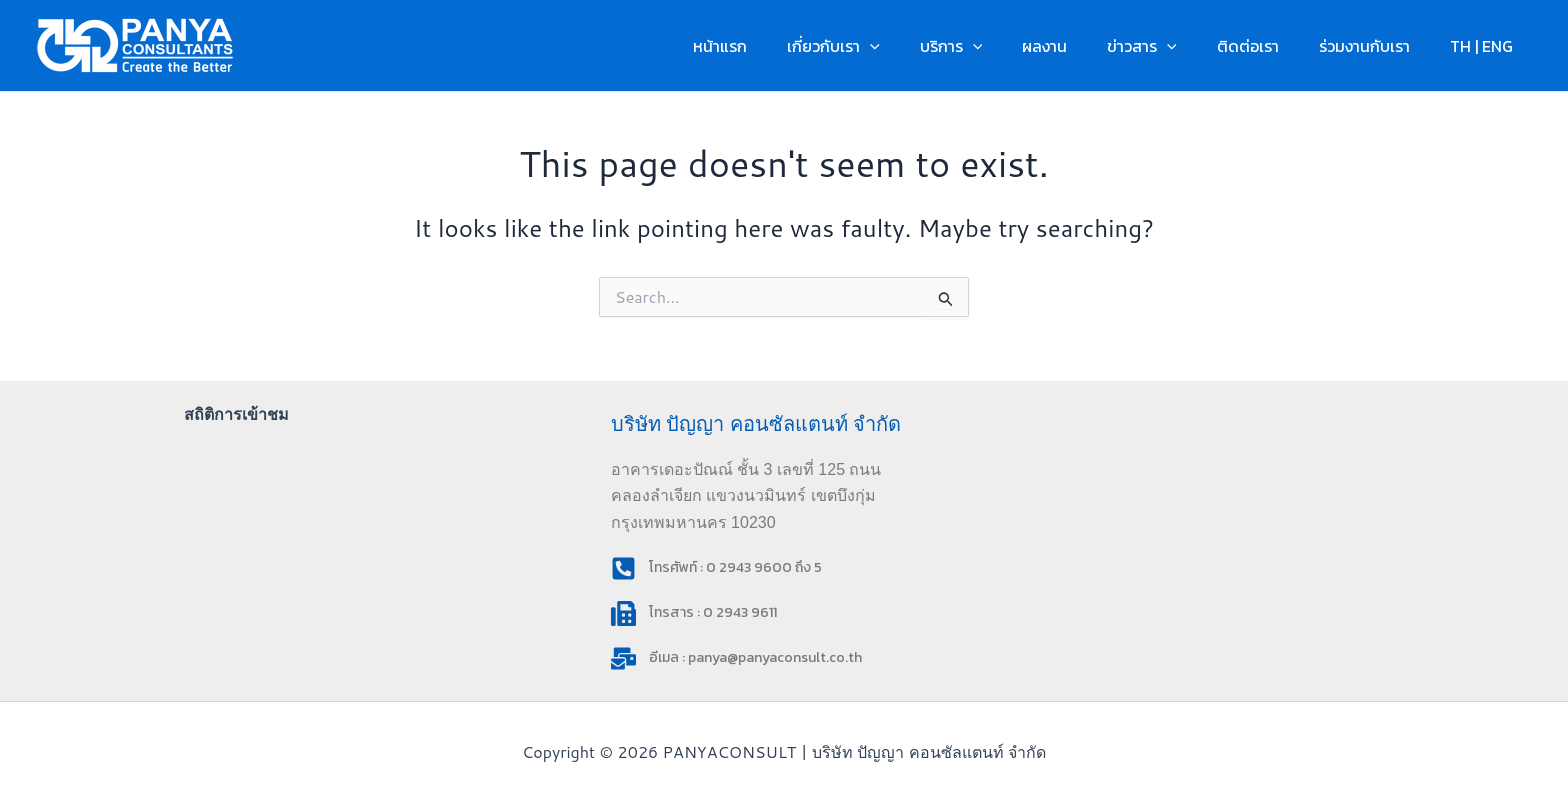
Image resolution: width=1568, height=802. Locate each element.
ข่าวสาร (1170, 46)
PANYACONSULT (372, 45)
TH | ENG (1485, 46)
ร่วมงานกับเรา (1376, 46)
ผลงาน (1080, 46)
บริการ (995, 46)
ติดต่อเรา (1268, 46)
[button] (922, 46)
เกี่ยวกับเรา (885, 46)
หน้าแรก (780, 46)
